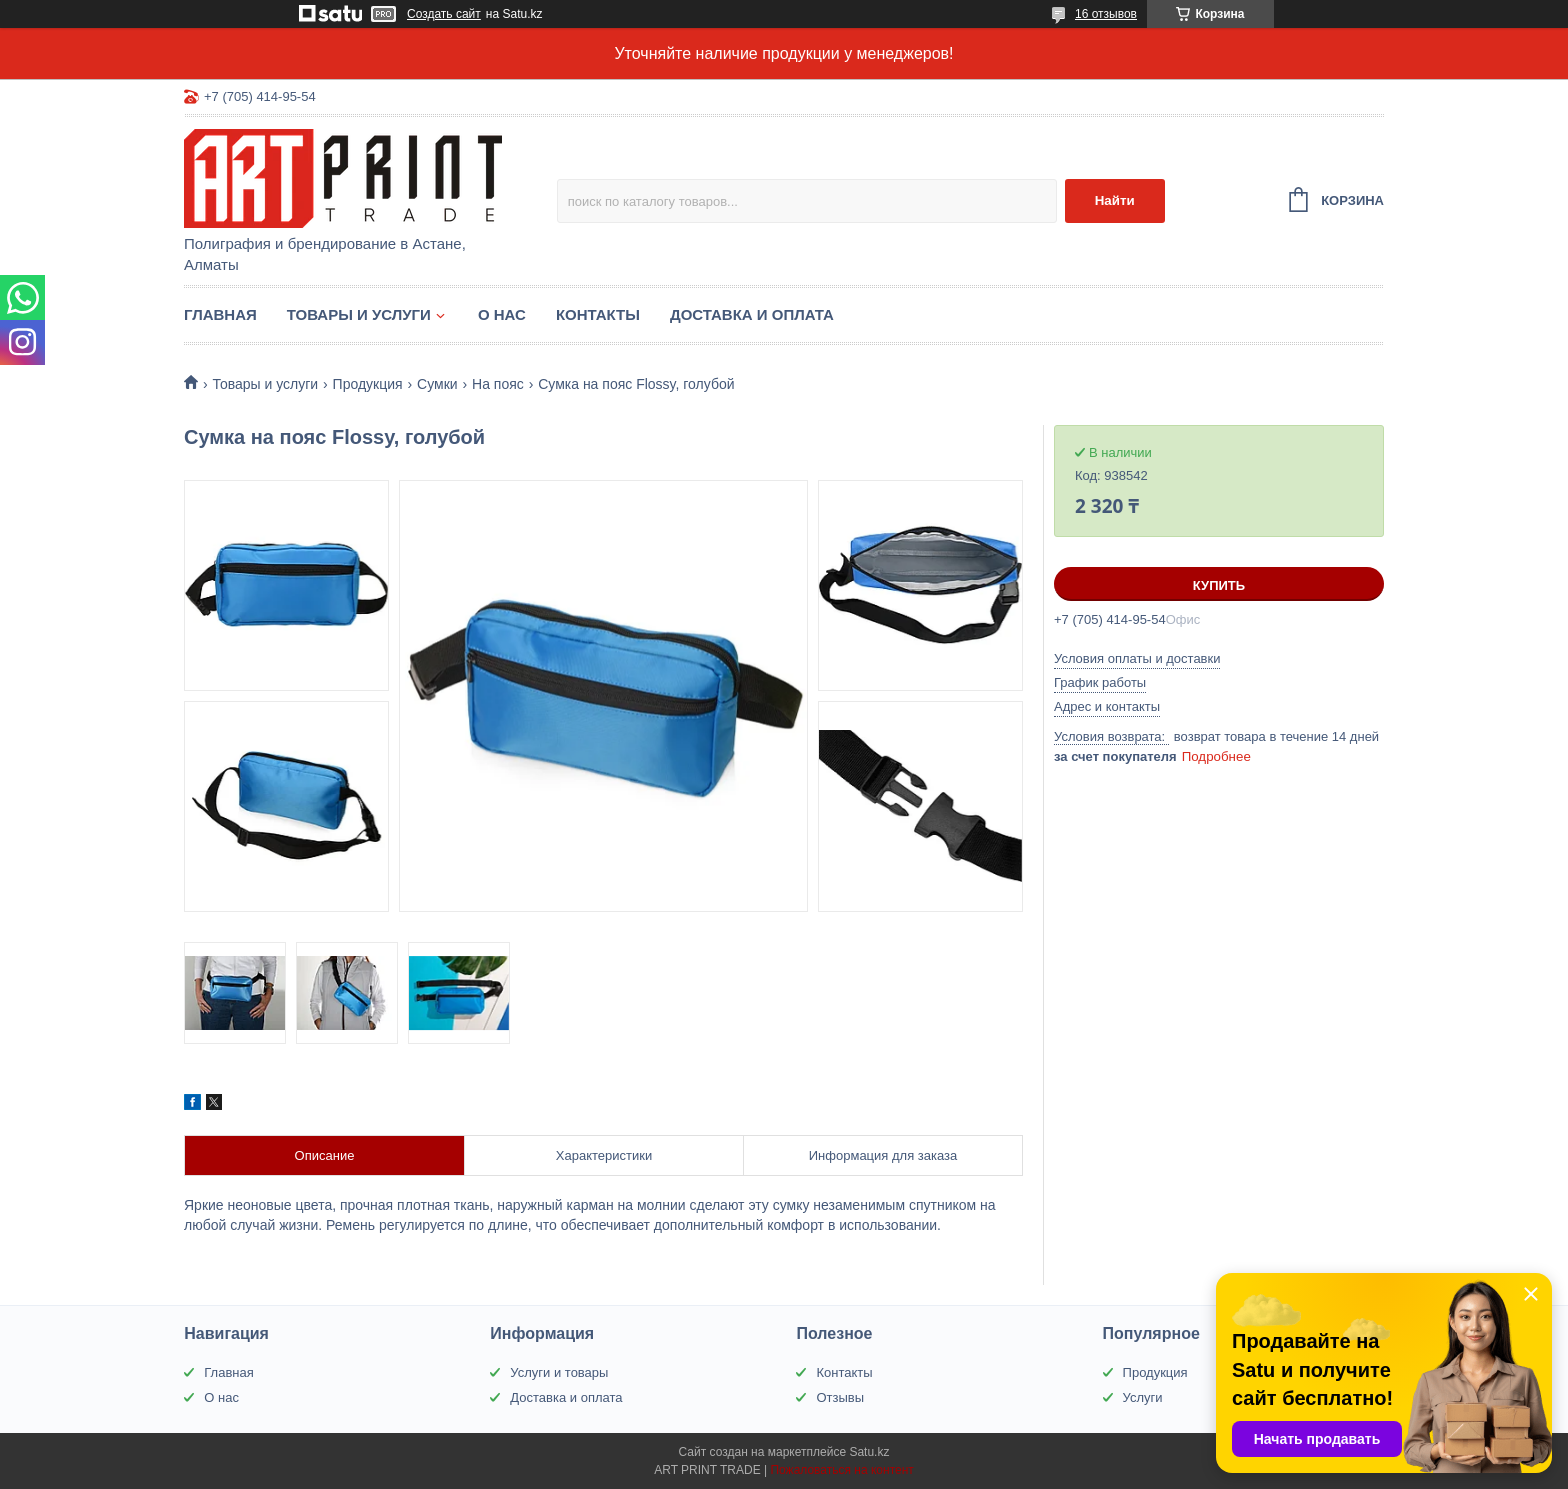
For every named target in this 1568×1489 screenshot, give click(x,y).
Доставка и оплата (752, 314)
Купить (1219, 585)
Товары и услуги (359, 314)
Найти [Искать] (1115, 200)
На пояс (498, 384)
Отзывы (840, 1397)
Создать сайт (444, 14)
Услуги (1143, 1397)
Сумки (437, 384)
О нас (502, 314)
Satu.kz (869, 1452)
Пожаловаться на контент (841, 1470)
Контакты (598, 314)
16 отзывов (1106, 14)
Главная (220, 314)
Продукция (368, 384)
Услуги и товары (559, 1372)
